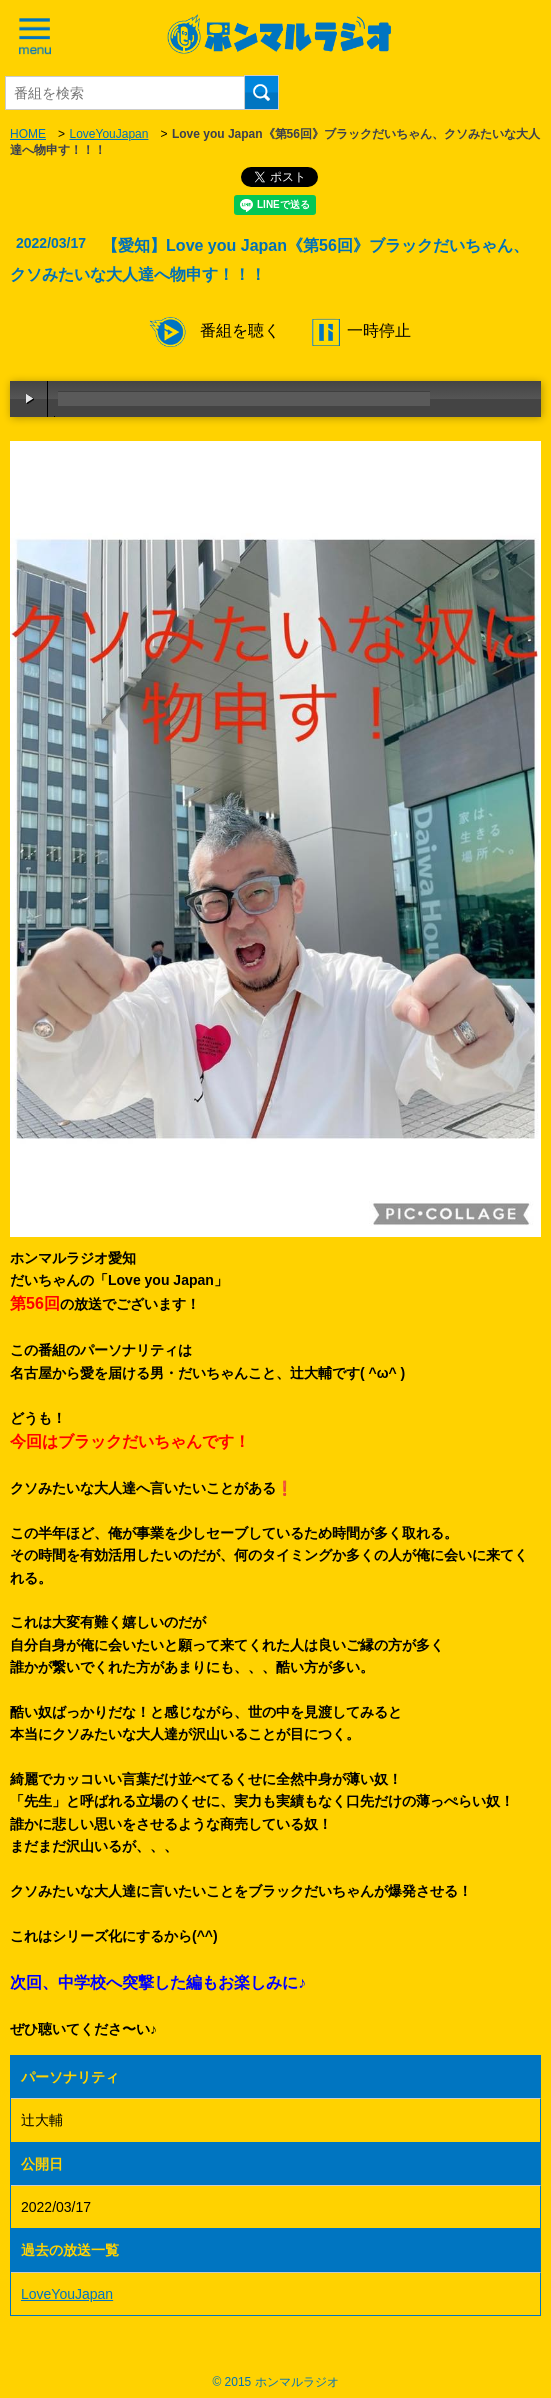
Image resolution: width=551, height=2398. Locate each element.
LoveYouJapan (108, 134)
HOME (28, 134)
